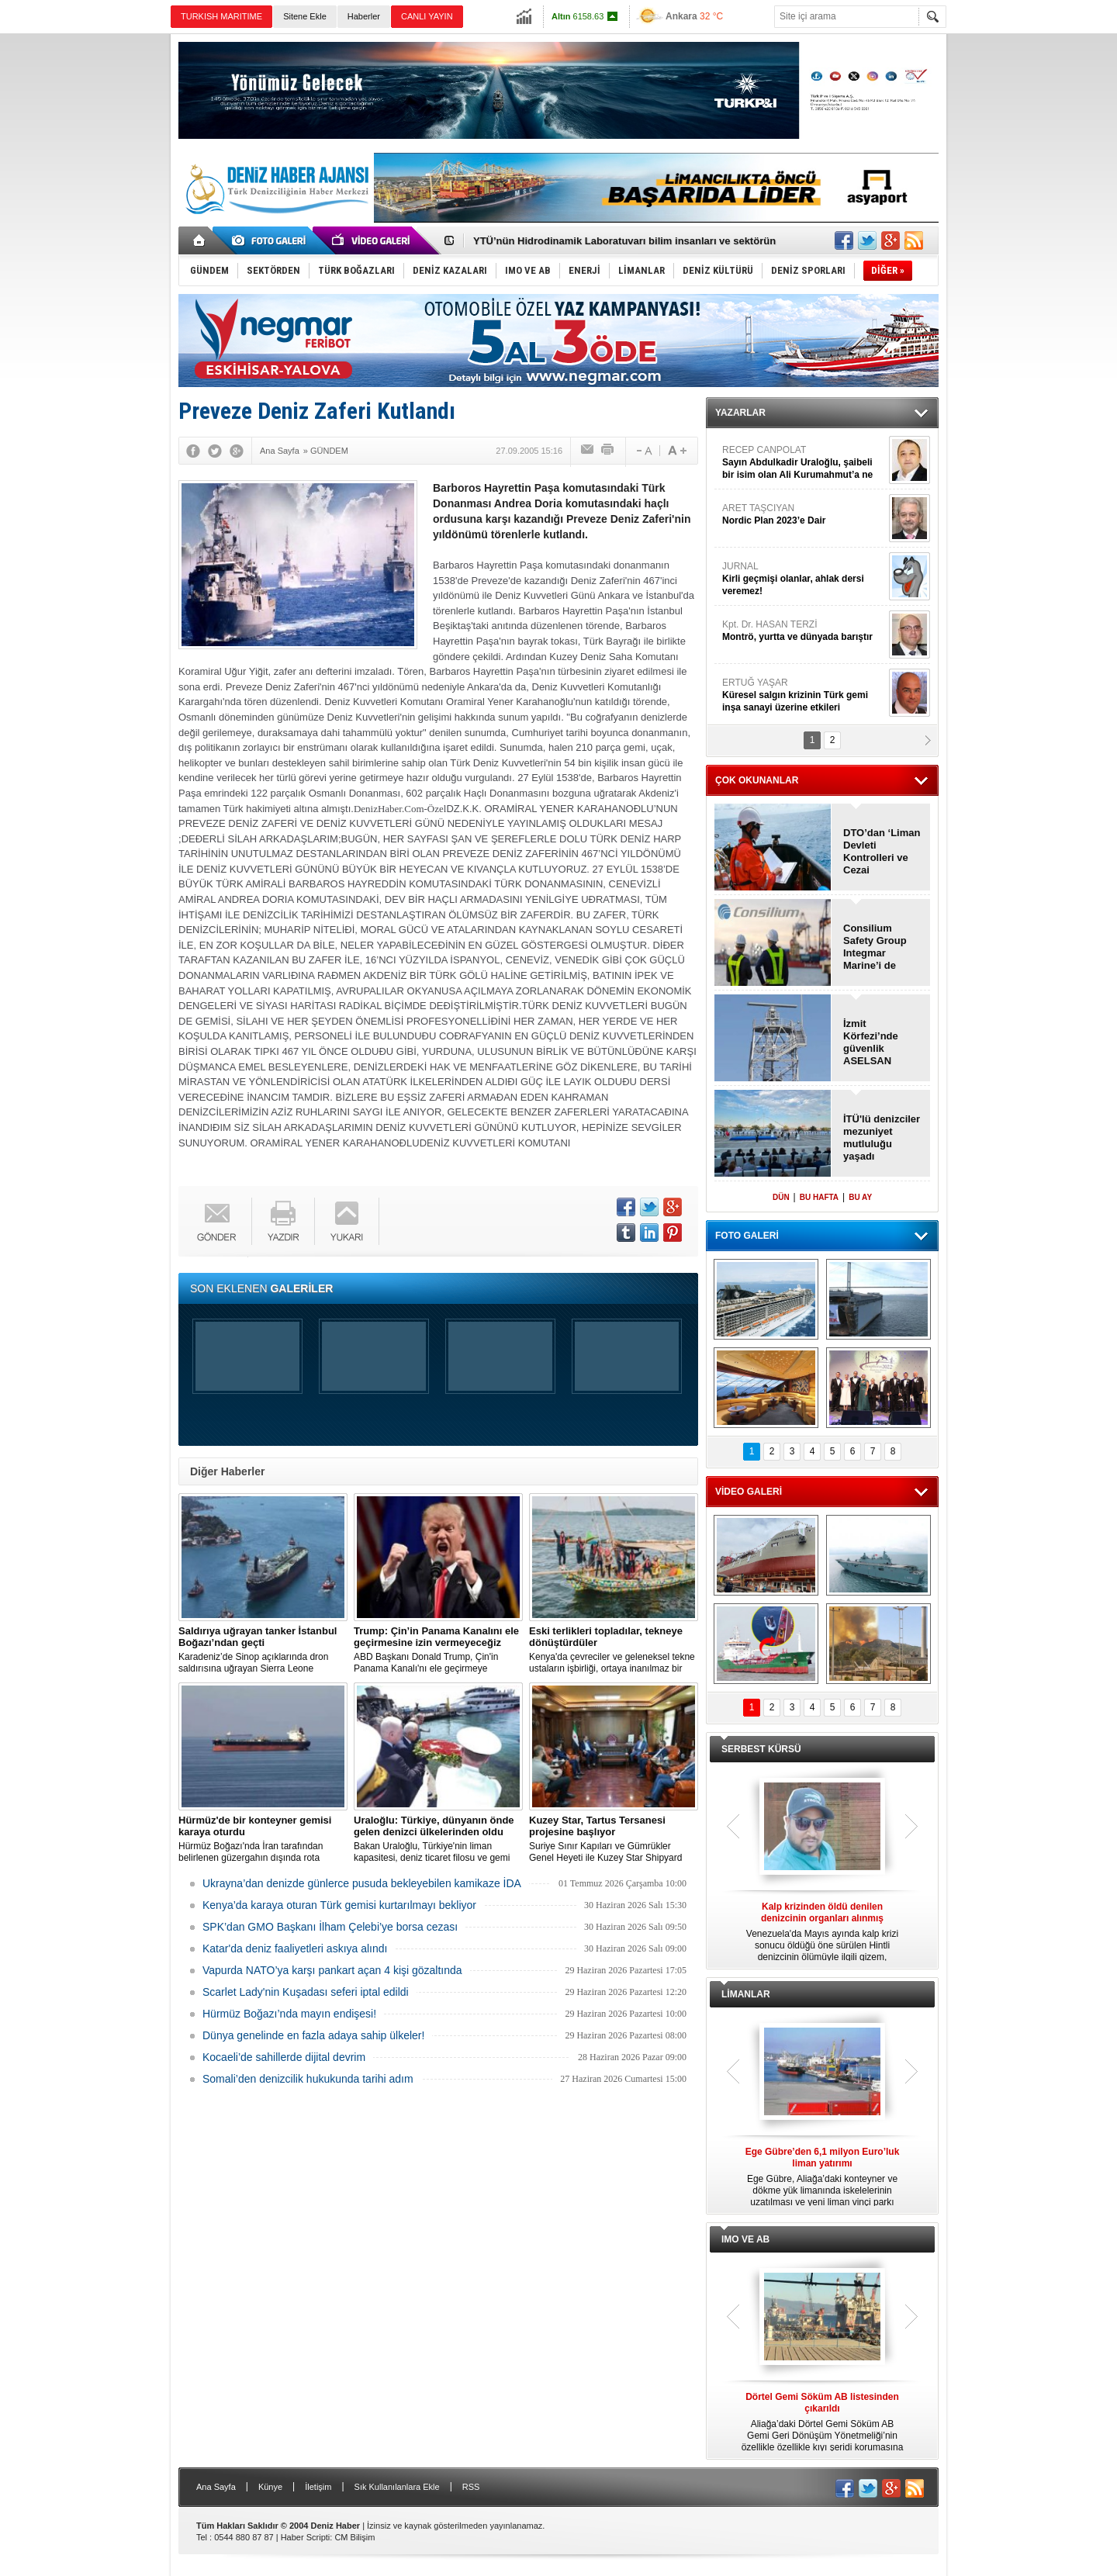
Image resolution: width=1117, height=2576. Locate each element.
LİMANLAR (745, 1994)
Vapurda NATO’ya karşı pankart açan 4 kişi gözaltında (332, 1970)
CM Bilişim (354, 2537)
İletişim (318, 2486)
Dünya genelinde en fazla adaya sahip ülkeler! (313, 2035)
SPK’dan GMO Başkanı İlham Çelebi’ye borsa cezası (330, 1927)
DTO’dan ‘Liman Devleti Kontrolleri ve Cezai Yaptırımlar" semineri (881, 852)
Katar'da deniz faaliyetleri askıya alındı (294, 1948)
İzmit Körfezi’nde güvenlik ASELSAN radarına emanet (870, 1042)
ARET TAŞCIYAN (803, 515)
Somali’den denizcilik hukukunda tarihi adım (307, 2079)
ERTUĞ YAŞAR (803, 695)
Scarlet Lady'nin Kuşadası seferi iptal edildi (305, 1992)
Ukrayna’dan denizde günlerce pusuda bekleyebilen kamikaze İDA (361, 1883)
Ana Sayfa (216, 2486)
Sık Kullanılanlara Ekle (397, 2486)
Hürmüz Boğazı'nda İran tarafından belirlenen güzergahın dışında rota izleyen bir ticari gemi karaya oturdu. (263, 1839)
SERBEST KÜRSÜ (761, 1749)
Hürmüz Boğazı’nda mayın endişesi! (289, 2013)
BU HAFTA (819, 1197)
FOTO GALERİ (747, 1235)
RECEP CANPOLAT (803, 462)
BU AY (860, 1197)
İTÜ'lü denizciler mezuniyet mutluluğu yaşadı (881, 1137)
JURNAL (803, 579)
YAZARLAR (740, 412)
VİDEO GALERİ (748, 1491)
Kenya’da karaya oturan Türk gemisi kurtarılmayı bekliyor (339, 1905)
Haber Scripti (305, 2537)
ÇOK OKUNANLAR (756, 780)
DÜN (781, 1197)
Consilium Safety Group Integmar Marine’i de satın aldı (875, 947)
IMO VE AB (745, 2239)
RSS (471, 2486)
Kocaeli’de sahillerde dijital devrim (283, 2057)
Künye (270, 2486)
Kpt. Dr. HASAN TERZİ (803, 631)
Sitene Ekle (305, 16)
